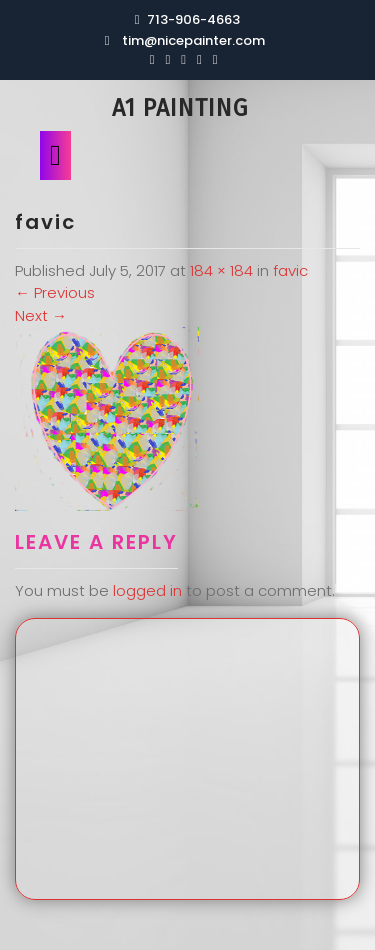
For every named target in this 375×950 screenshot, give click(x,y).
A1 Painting (180, 108)
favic (290, 270)
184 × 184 (221, 270)
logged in (147, 590)
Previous (55, 292)
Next (41, 315)
